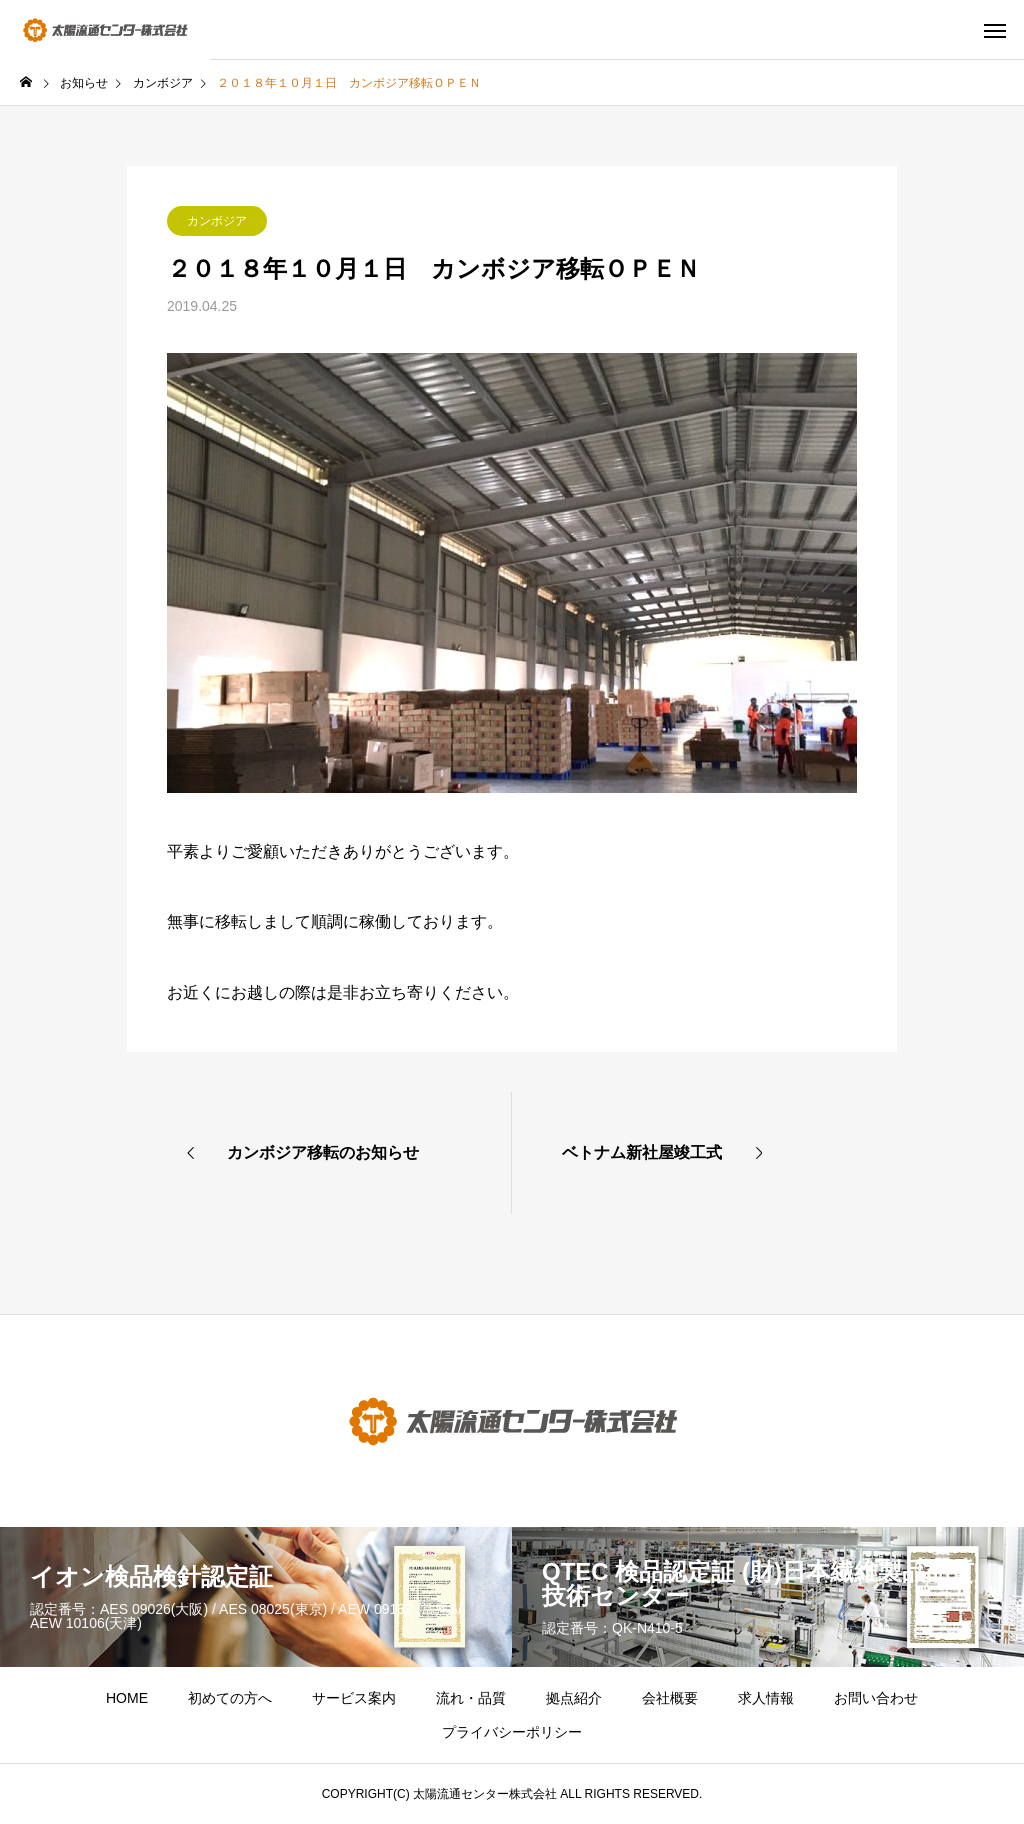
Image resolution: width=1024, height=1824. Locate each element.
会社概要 (670, 1698)
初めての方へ (230, 1698)
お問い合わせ (876, 1698)
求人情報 (766, 1698)
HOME (127, 1698)
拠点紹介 (574, 1698)
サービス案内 (354, 1698)
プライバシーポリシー (512, 1732)
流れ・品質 (471, 1698)
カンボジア (217, 221)
